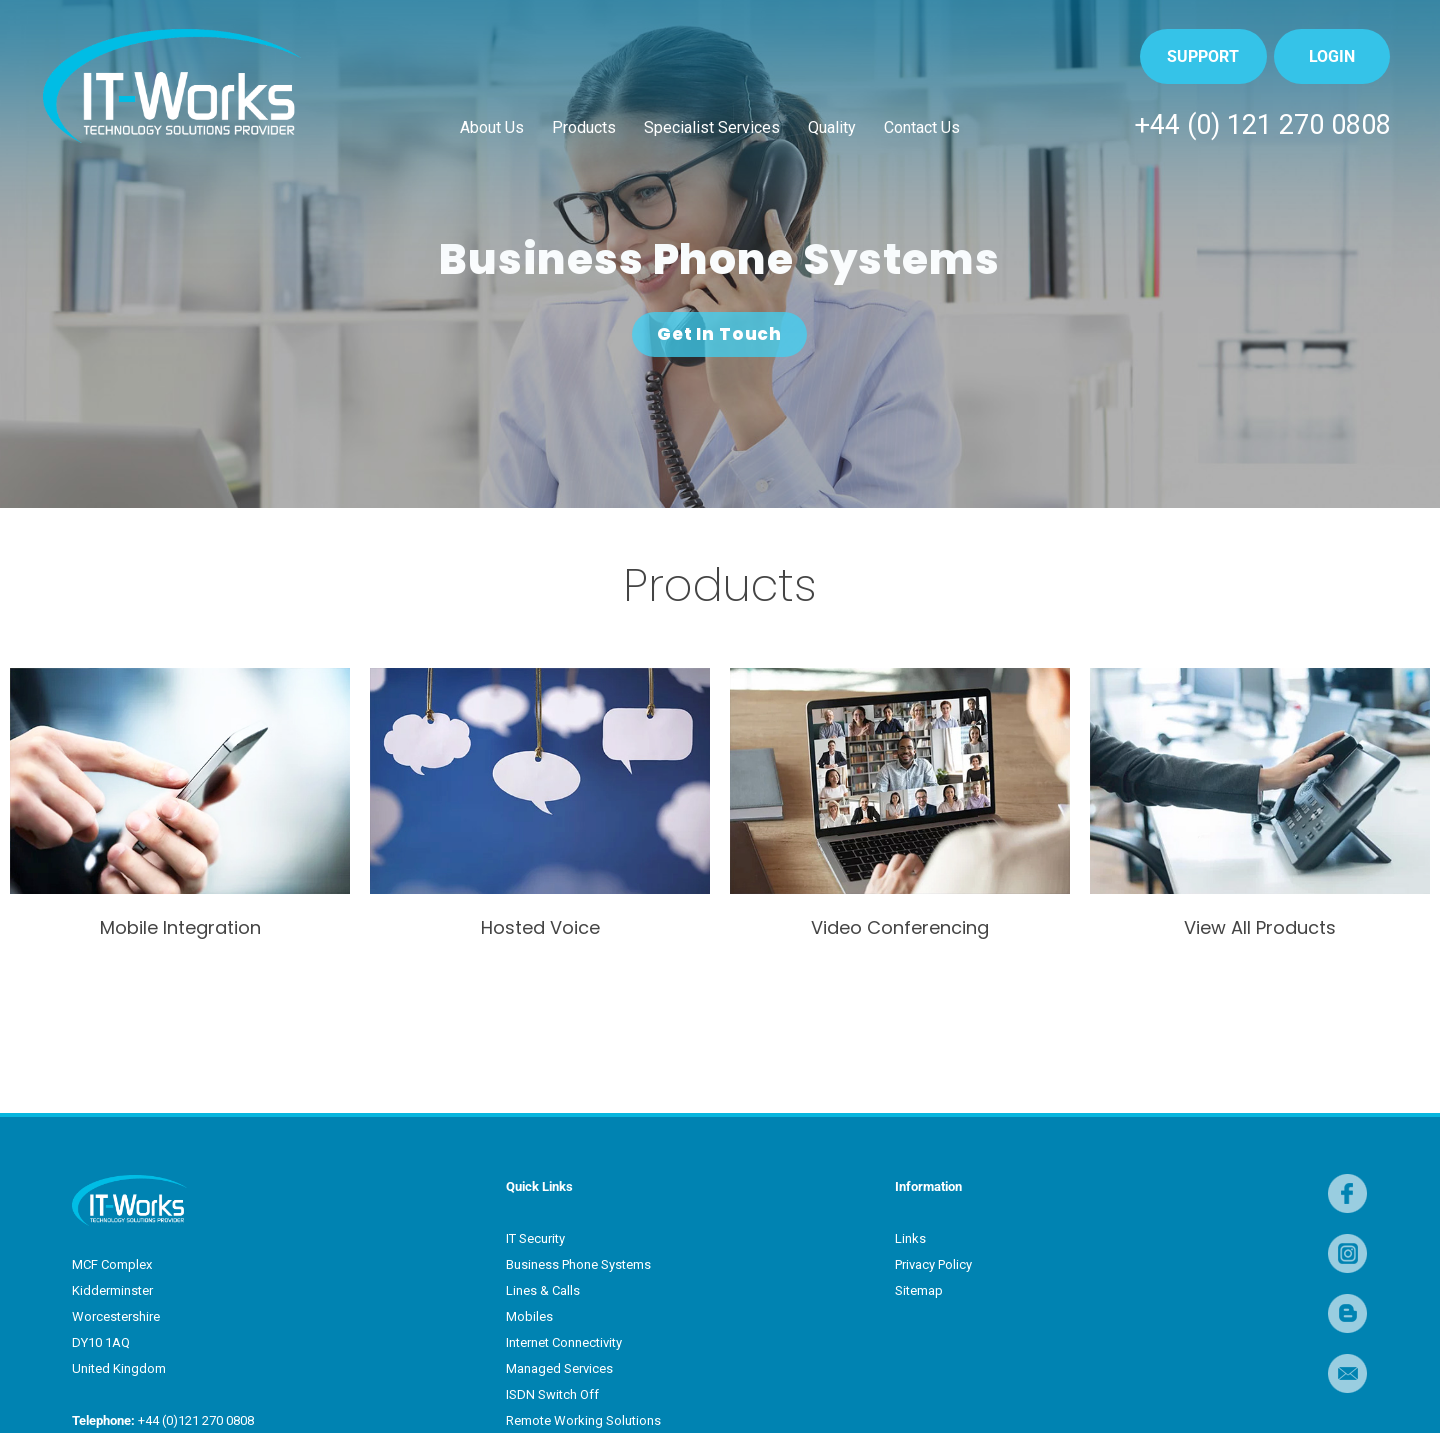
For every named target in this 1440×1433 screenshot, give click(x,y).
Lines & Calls (543, 1290)
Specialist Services (712, 127)
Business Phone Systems (578, 1264)
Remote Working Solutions (583, 1420)
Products (584, 127)
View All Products (1260, 927)
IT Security (535, 1238)
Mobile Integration (180, 927)
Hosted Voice (540, 927)
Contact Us (922, 127)
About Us (492, 127)
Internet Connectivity (564, 1342)
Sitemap (919, 1290)
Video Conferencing (900, 927)
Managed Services (559, 1368)
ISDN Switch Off (552, 1394)
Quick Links (539, 1186)
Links (910, 1238)
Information (928, 1186)
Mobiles (529, 1316)
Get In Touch (719, 334)
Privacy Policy (933, 1264)
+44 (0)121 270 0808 (194, 1420)
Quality (832, 127)
